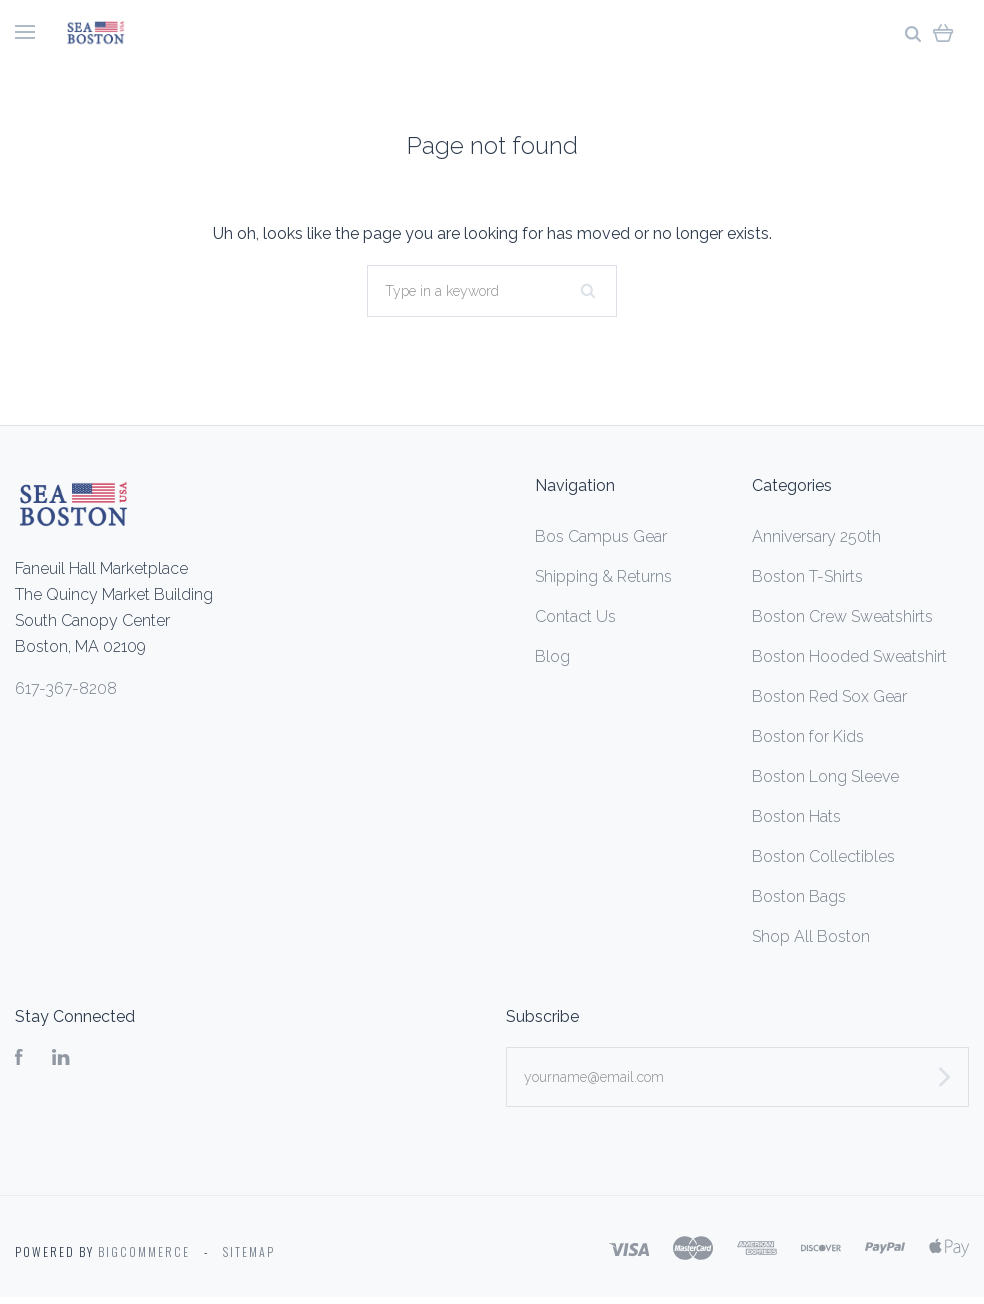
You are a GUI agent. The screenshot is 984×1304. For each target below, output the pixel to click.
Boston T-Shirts (807, 576)
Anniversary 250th (816, 536)
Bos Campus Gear (601, 536)
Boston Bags (799, 896)
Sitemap (249, 1251)
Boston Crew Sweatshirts (842, 616)
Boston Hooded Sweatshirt (849, 656)
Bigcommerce (144, 1251)
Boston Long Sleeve (825, 776)
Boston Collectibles (823, 856)
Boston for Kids (808, 736)
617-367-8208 (66, 688)
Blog (552, 656)
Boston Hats (796, 816)
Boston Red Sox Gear (829, 696)
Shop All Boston (811, 936)
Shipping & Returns (603, 576)
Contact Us (575, 616)
